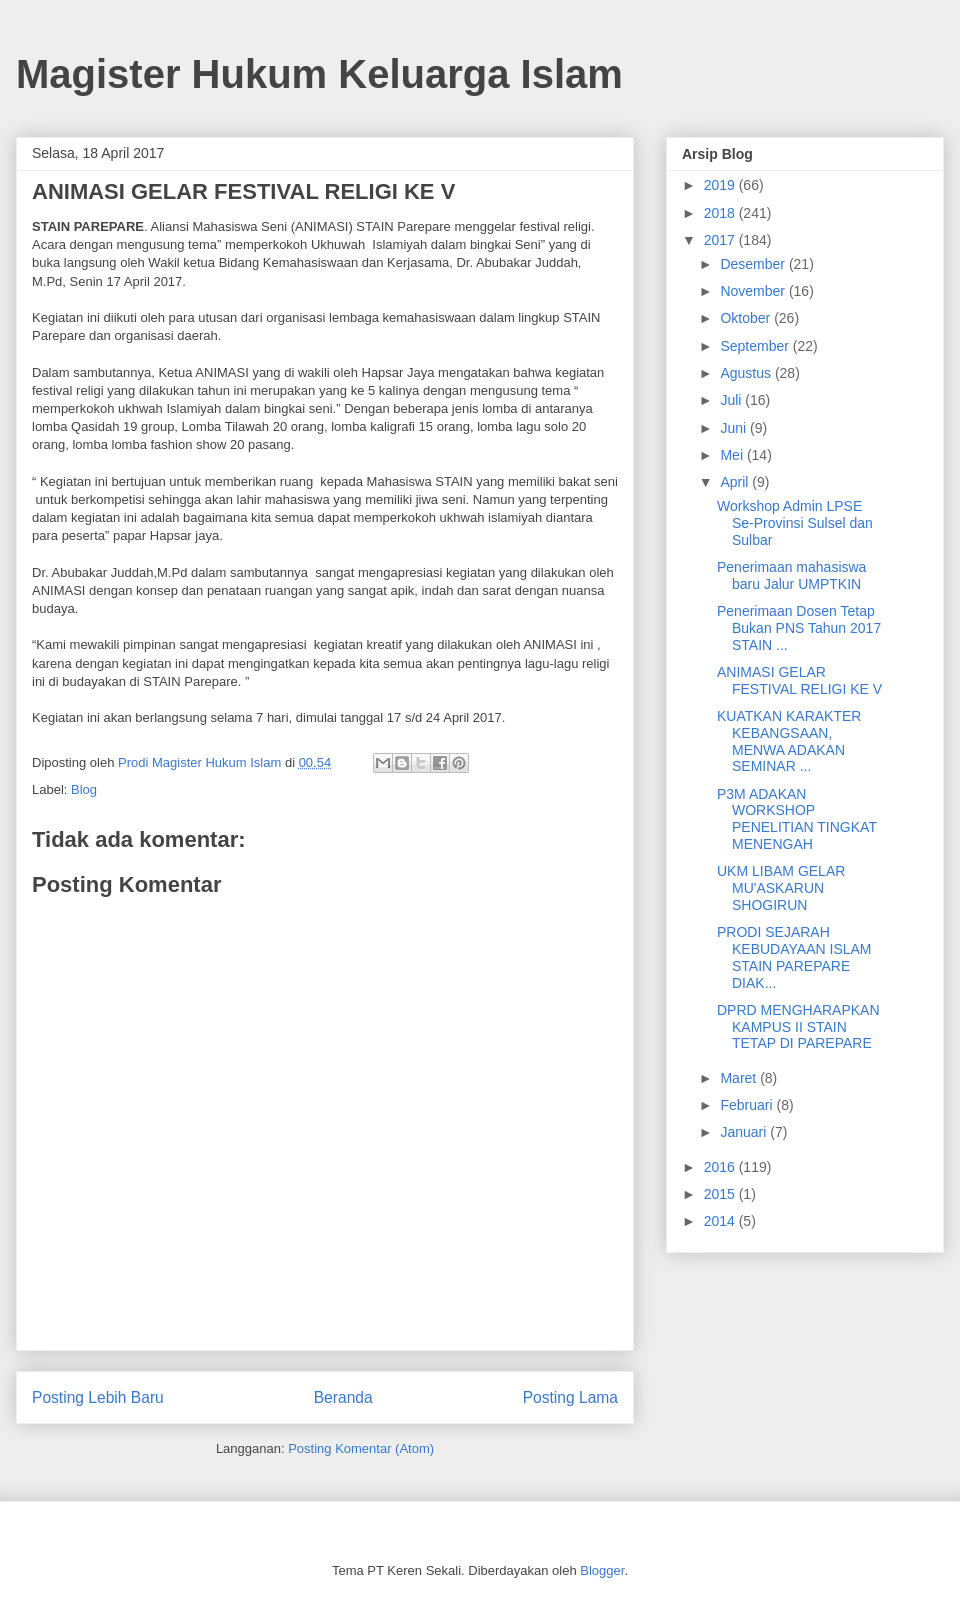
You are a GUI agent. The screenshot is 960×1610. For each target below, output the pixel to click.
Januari (745, 1132)
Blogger (602, 1570)
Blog (84, 789)
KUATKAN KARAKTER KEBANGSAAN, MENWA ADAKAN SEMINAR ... (789, 741)
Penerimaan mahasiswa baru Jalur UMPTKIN (791, 575)
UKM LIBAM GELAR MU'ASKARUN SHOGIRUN (781, 888)
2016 (721, 1167)
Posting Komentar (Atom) (361, 1448)
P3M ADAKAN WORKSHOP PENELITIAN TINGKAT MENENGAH (797, 819)
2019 (721, 185)
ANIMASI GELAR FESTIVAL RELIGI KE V (799, 680)
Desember (754, 264)
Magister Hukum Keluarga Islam (319, 74)
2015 (721, 1194)
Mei (733, 455)
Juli (732, 400)
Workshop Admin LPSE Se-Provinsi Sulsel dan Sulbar (795, 523)
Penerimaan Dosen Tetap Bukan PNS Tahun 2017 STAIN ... (799, 628)
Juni (735, 428)
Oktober (747, 318)
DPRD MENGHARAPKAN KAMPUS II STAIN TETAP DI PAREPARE (798, 1027)
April (736, 482)
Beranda (343, 1397)
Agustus (747, 373)
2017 (721, 240)
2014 (721, 1221)
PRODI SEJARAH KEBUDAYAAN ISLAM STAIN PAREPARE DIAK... (794, 957)
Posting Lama (570, 1397)
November (754, 291)
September (756, 346)
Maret (740, 1078)
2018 (721, 213)
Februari (748, 1105)
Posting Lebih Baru (98, 1397)
